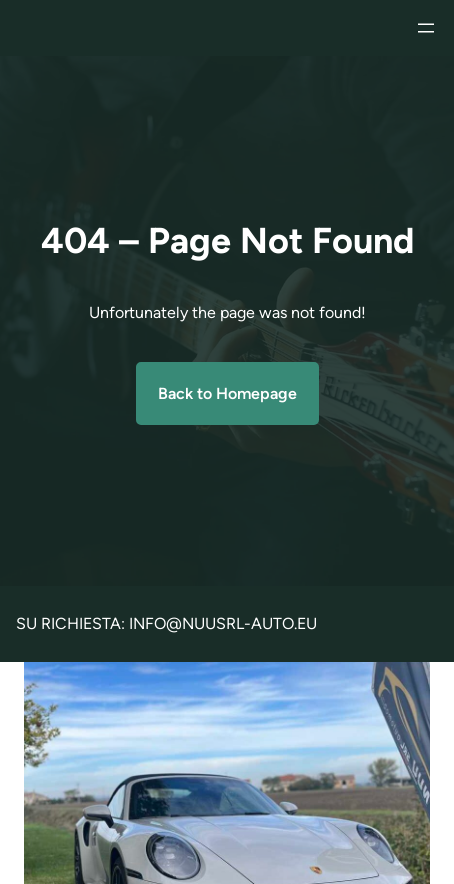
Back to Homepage (227, 393)
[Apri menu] (426, 28)
